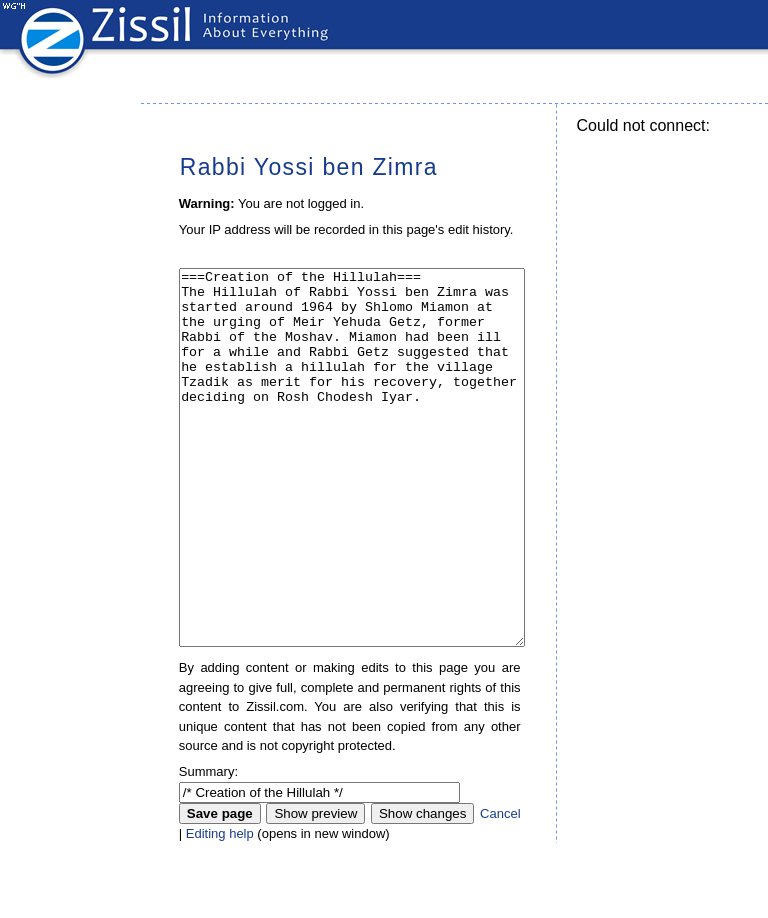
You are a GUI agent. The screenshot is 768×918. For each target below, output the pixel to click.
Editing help (220, 908)
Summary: (208, 846)
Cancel (500, 888)
